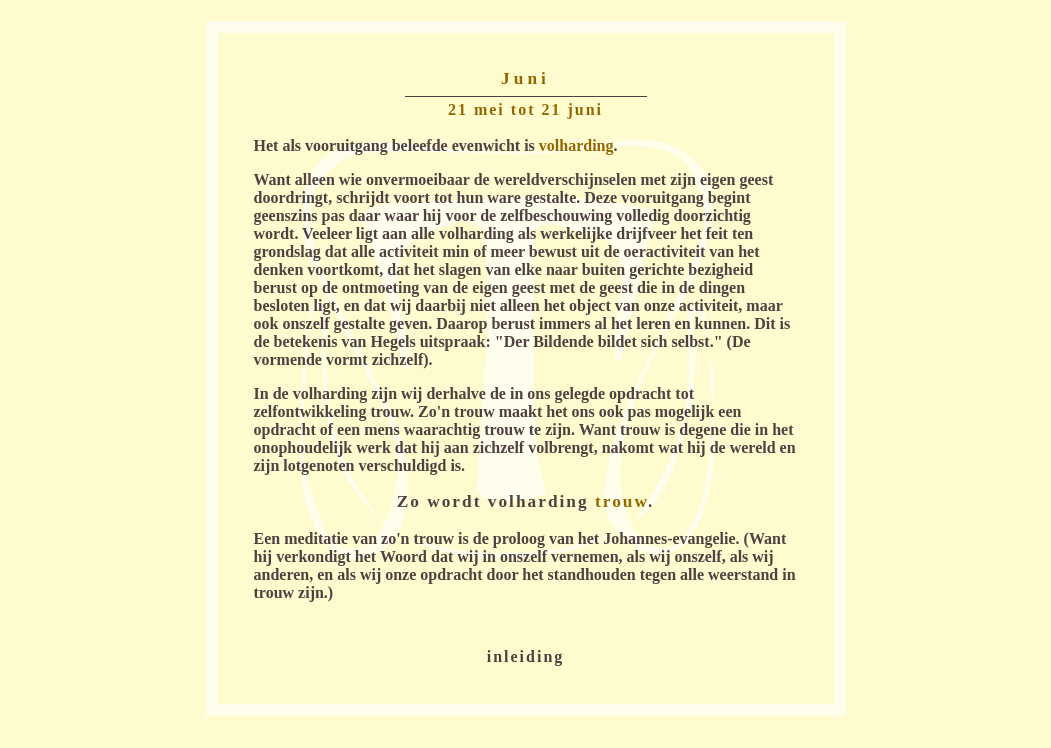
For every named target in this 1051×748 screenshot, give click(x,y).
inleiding (526, 656)
